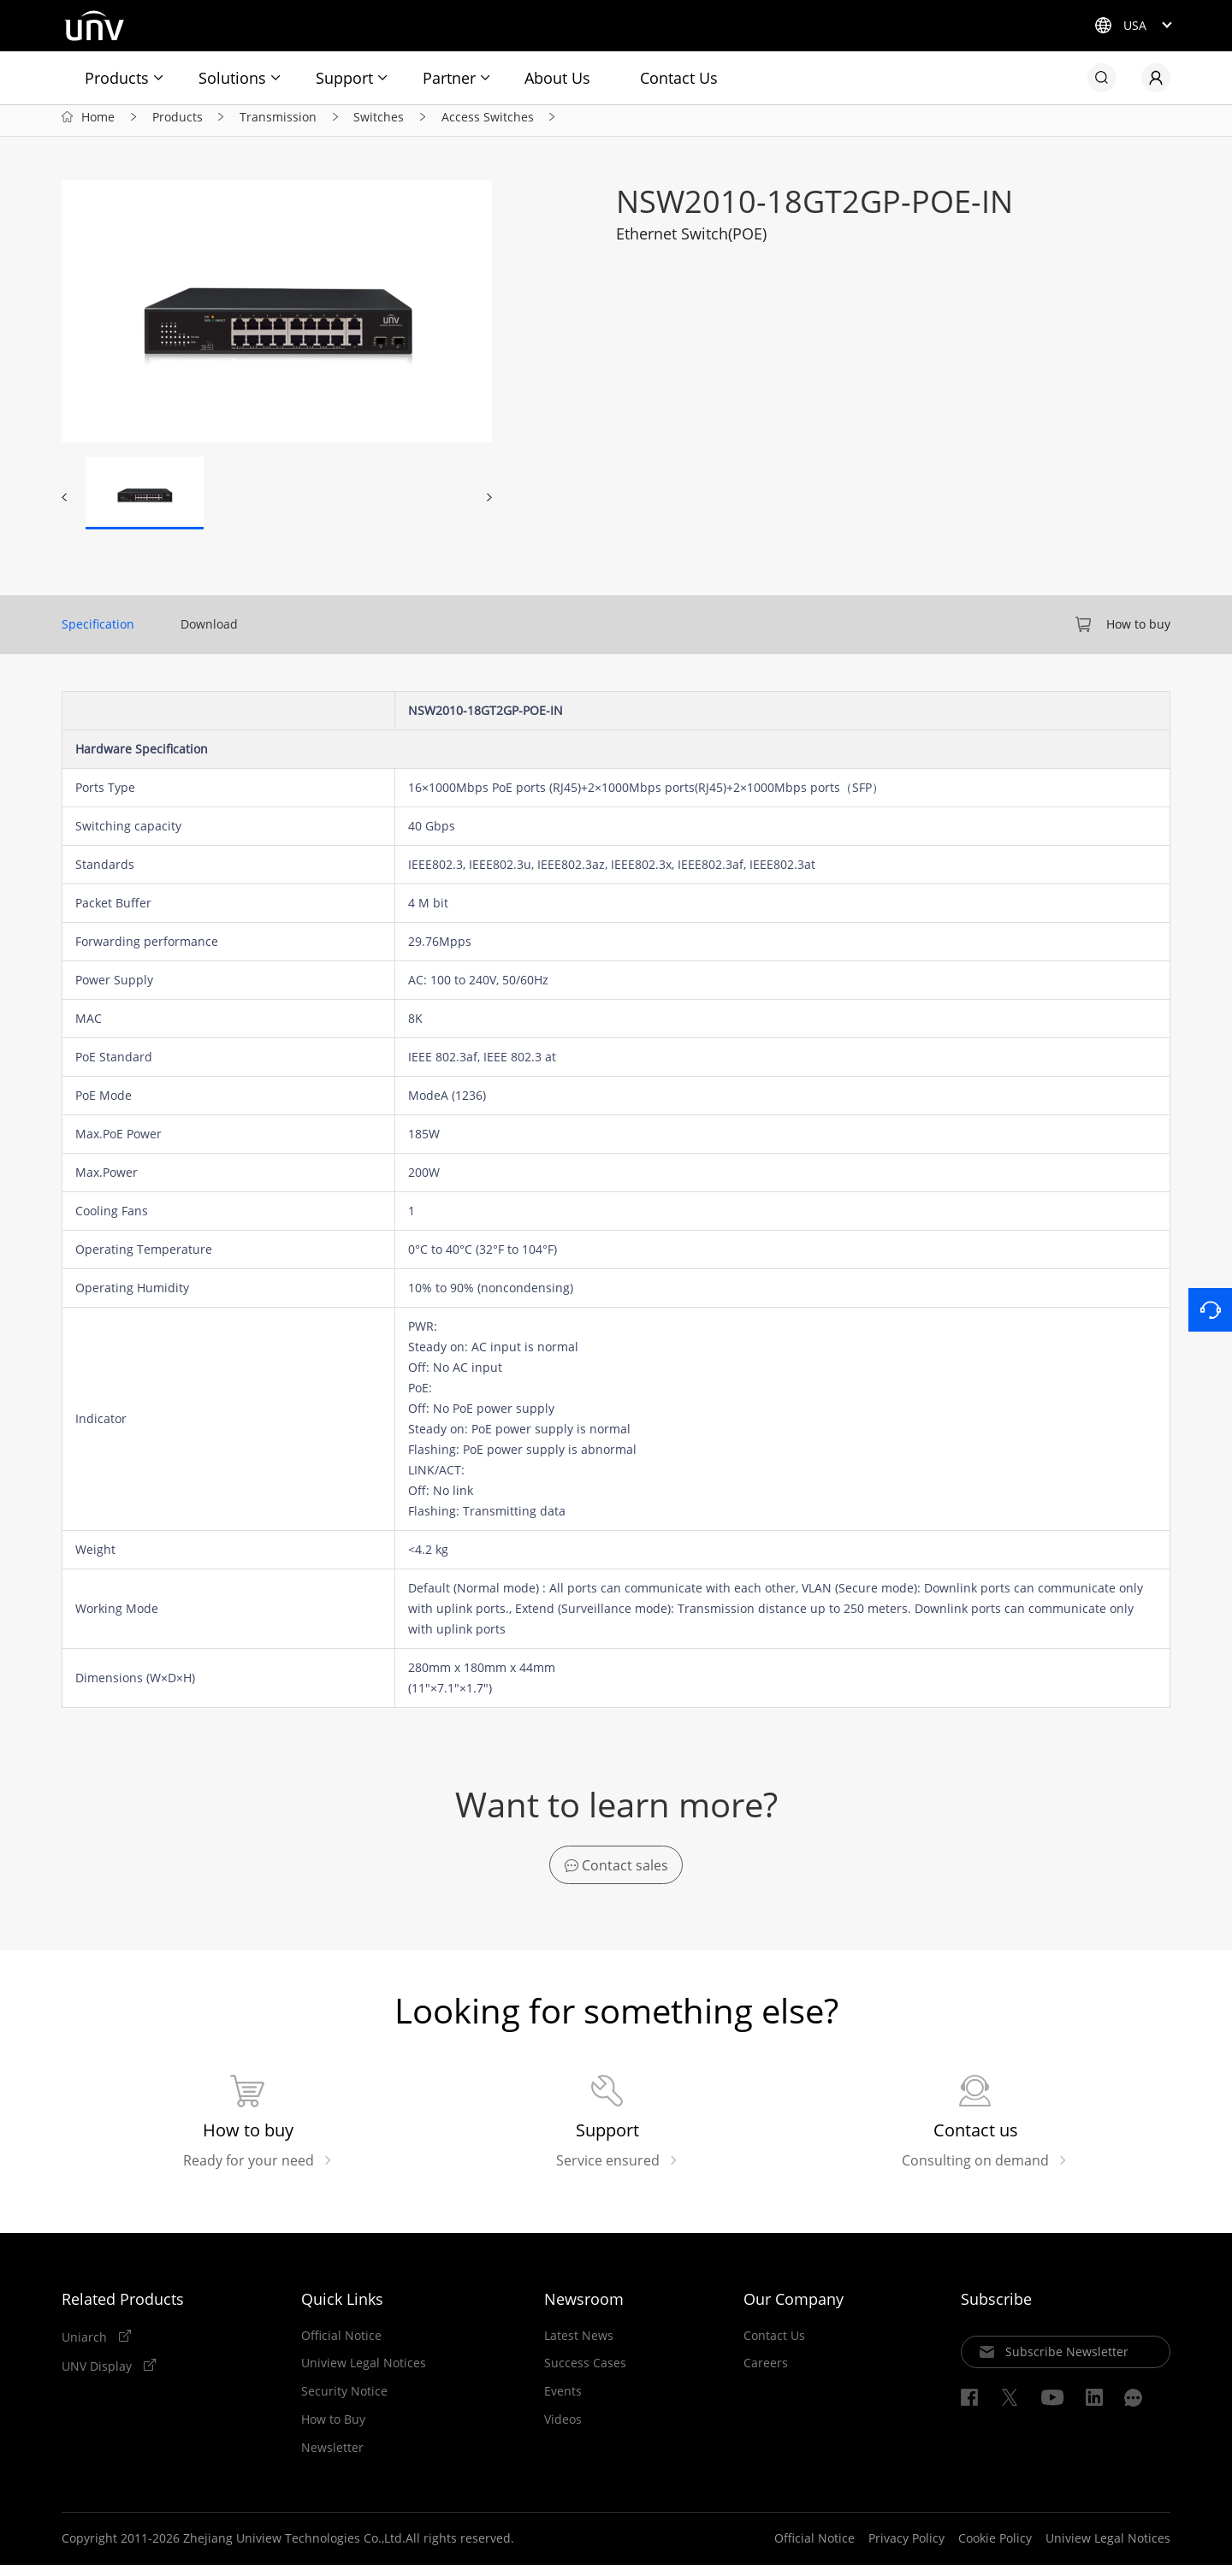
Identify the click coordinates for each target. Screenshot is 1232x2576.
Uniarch (86, 2347)
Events (563, 2402)
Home (98, 124)
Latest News (578, 2347)
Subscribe (996, 2310)
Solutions (232, 78)
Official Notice (341, 2347)
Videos (563, 2431)
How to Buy (333, 2431)
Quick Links (342, 2310)
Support (344, 78)
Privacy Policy (906, 2550)
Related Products (123, 2310)
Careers (765, 2375)
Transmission (278, 124)
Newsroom (584, 2310)
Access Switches (487, 124)
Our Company (793, 2310)
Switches (378, 124)
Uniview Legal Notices (363, 2375)
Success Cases (585, 2375)
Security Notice (344, 2402)
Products (117, 78)
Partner (449, 78)
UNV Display (98, 2377)
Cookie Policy (995, 2550)
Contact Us (679, 78)
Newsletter (332, 2459)
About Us (557, 78)
